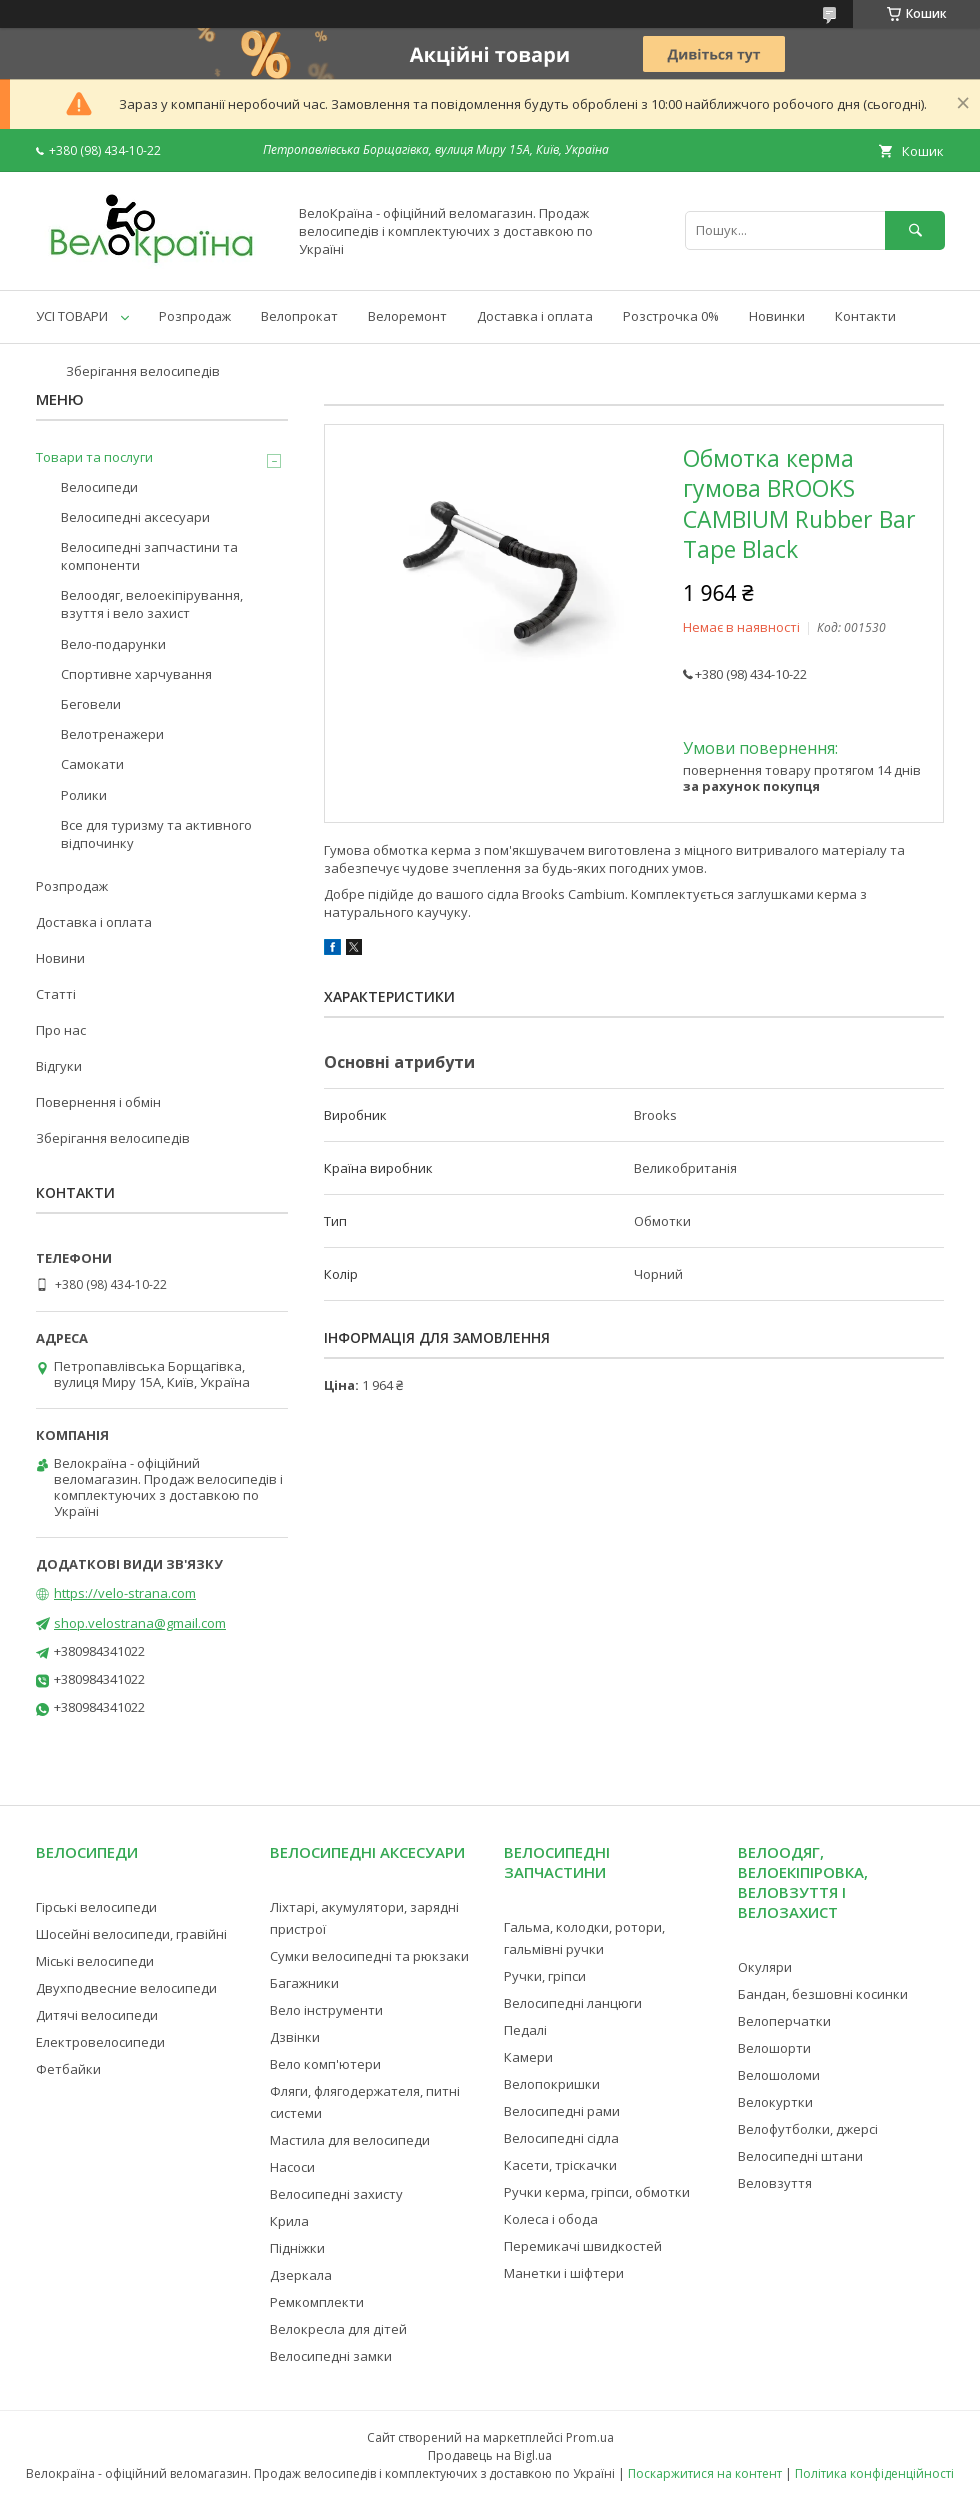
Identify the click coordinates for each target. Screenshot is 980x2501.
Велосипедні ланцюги (573, 2003)
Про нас (61, 1030)
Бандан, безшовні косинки (823, 1994)
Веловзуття (775, 2183)
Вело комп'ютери (325, 2064)
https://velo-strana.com (125, 1593)
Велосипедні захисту (336, 2194)
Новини (60, 958)
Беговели (91, 704)
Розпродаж (195, 316)
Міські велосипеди (95, 1961)
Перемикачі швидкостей (583, 2246)
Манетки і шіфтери (564, 2273)
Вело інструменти (326, 2010)
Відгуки (59, 1066)
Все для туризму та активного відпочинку (156, 834)
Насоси (292, 2167)
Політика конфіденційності (874, 2473)
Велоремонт (407, 316)
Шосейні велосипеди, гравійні (131, 1934)
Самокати (92, 764)
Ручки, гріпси (545, 1976)
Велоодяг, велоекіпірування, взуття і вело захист (152, 604)
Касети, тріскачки (560, 2165)
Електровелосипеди (100, 2042)
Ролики (84, 795)
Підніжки (297, 2248)
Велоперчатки (784, 2021)
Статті (56, 994)
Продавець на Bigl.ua (490, 2455)
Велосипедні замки (331, 2356)
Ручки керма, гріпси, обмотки (597, 2192)
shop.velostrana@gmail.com (140, 1623)
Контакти (865, 316)
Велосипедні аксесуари (135, 517)
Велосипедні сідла (561, 2138)
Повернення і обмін (98, 1102)
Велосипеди (99, 487)
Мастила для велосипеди (350, 2140)
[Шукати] (915, 230)
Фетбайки (68, 2069)
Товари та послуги (94, 457)
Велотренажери (112, 734)
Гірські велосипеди (96, 1907)
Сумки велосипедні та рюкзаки (369, 1956)
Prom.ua (590, 2437)
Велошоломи (779, 2075)
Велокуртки (775, 2102)
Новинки (777, 316)
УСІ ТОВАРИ (72, 316)
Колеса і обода (551, 2219)
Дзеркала (301, 2275)
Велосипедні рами (562, 2111)
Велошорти (774, 2048)
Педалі (525, 2030)
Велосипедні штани (800, 2156)
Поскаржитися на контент (705, 2473)
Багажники (304, 1983)
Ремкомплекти (317, 2302)
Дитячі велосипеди (97, 2015)
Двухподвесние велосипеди (126, 1988)
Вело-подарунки (113, 644)
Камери (528, 2057)
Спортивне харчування (136, 674)
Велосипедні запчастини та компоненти (149, 556)
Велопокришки (552, 2084)
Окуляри (765, 1967)
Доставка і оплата (535, 316)
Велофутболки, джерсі (808, 2129)
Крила (289, 2221)
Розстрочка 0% (671, 316)
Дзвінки (295, 2037)
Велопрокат (299, 316)
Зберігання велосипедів (143, 371)
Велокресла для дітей (338, 2329)
